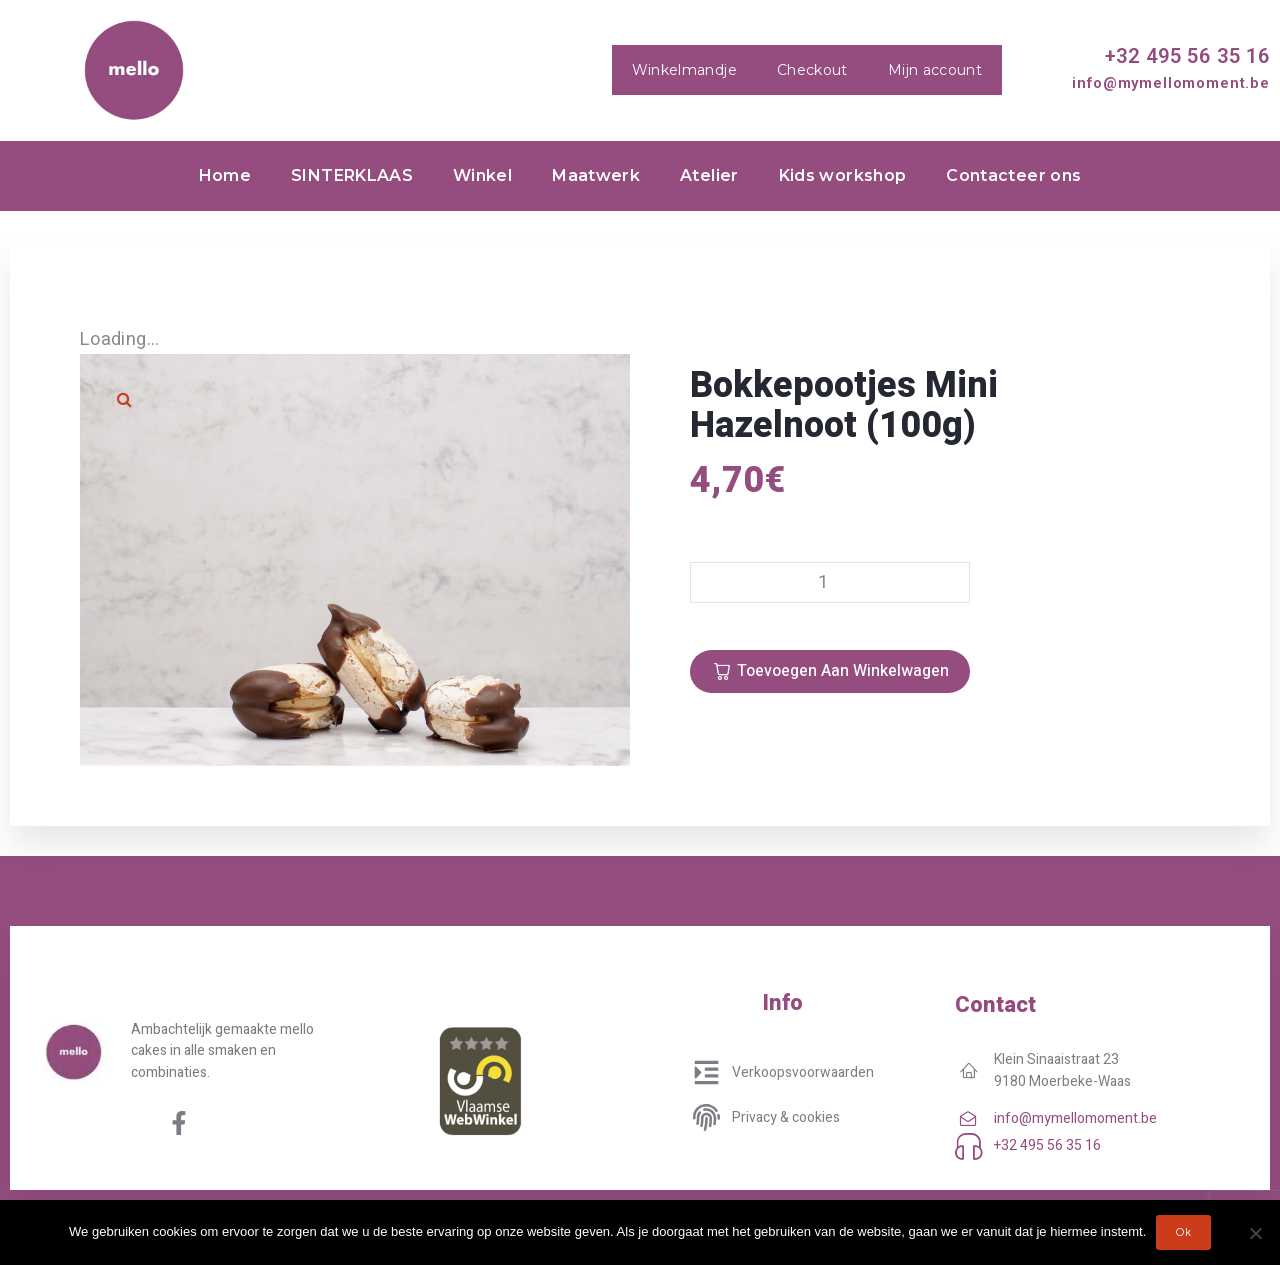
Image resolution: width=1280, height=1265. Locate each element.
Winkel (482, 175)
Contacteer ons (1013, 175)
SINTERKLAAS (352, 175)
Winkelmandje (684, 70)
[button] (125, 399)
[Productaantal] (830, 582)
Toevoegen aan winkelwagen (843, 671)
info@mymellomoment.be (1171, 83)
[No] (1255, 1233)
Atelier (709, 175)
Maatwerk (596, 175)
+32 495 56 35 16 (1187, 56)
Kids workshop (843, 175)
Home (225, 175)
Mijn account (935, 70)
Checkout (812, 70)
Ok (1183, 1232)
